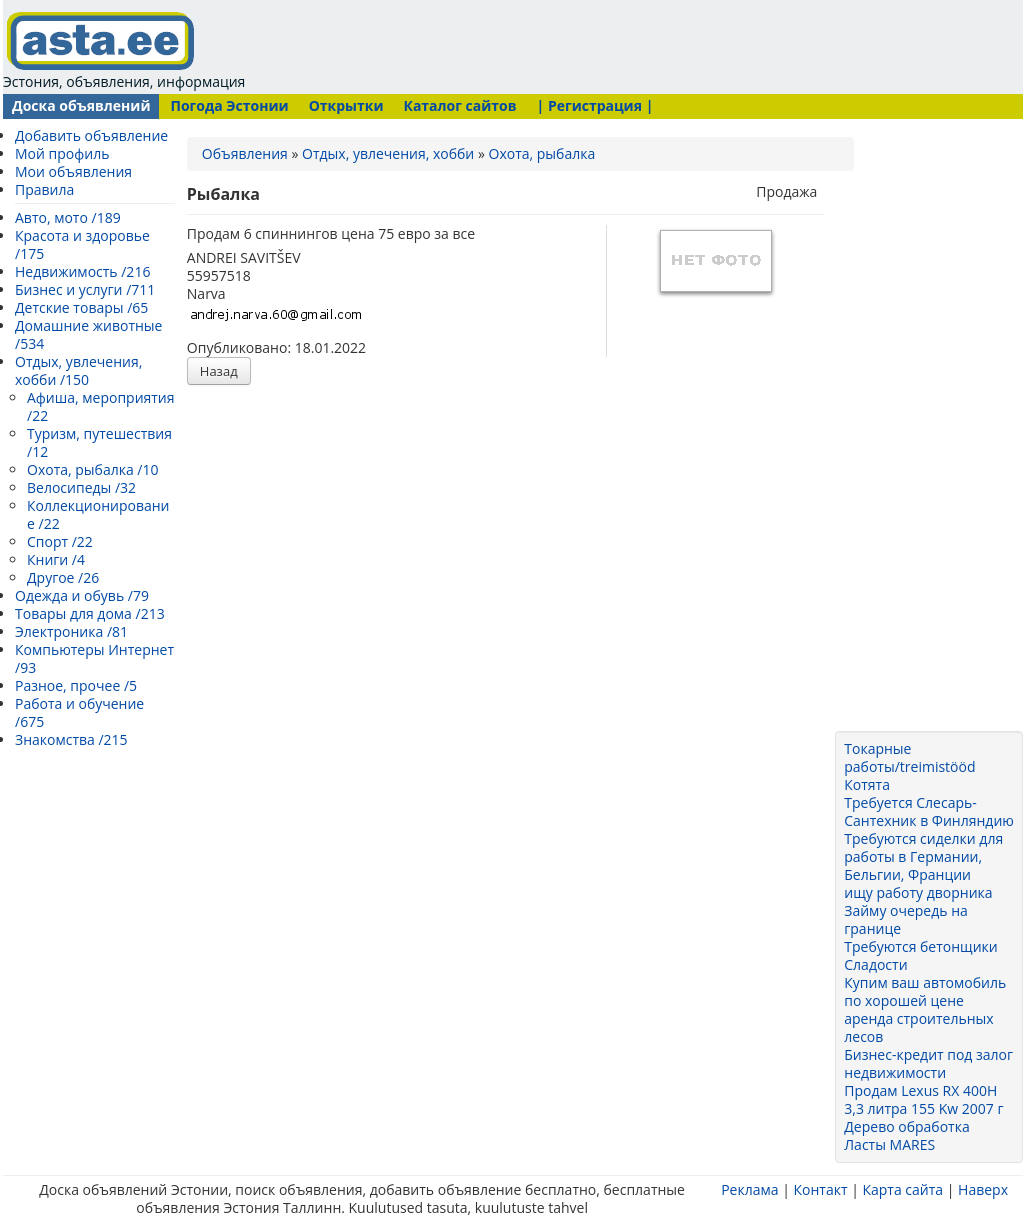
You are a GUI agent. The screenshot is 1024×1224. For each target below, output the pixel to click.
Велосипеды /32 (81, 487)
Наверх (983, 1189)
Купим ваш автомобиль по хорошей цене (925, 991)
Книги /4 (56, 559)
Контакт (820, 1189)
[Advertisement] (631, 45)
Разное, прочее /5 (76, 685)
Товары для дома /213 (90, 613)
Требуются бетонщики (920, 946)
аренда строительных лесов (918, 1027)
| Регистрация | (595, 105)
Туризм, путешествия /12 (99, 442)
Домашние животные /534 (88, 334)
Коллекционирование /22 (98, 514)
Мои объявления (73, 171)
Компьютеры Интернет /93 (94, 658)
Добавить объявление (91, 135)
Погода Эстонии (229, 105)
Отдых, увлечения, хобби (388, 153)
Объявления (245, 153)
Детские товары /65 (81, 307)
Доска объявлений (81, 105)
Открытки (346, 105)
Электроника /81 (71, 631)
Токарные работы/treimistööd (909, 757)
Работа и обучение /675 (79, 712)
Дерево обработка (906, 1126)
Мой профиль (62, 153)
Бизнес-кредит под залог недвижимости (928, 1063)
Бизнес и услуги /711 (85, 289)
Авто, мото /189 (68, 217)
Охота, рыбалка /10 (93, 469)
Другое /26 (63, 577)
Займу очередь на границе (906, 919)
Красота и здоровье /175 (82, 244)
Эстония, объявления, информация (124, 50)
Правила (44, 189)
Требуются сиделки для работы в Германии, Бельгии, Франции (923, 856)
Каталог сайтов (459, 105)
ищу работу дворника (918, 892)
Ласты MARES (889, 1144)
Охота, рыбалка (542, 153)
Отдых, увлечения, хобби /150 (78, 370)
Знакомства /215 (71, 739)
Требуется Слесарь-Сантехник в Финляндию (929, 811)
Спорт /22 (60, 541)
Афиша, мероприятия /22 (101, 406)
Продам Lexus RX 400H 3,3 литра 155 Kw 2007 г (923, 1099)
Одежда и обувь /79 (82, 595)
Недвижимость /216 (82, 271)
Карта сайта (902, 1189)
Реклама (749, 1189)
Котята (867, 784)
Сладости (875, 964)
